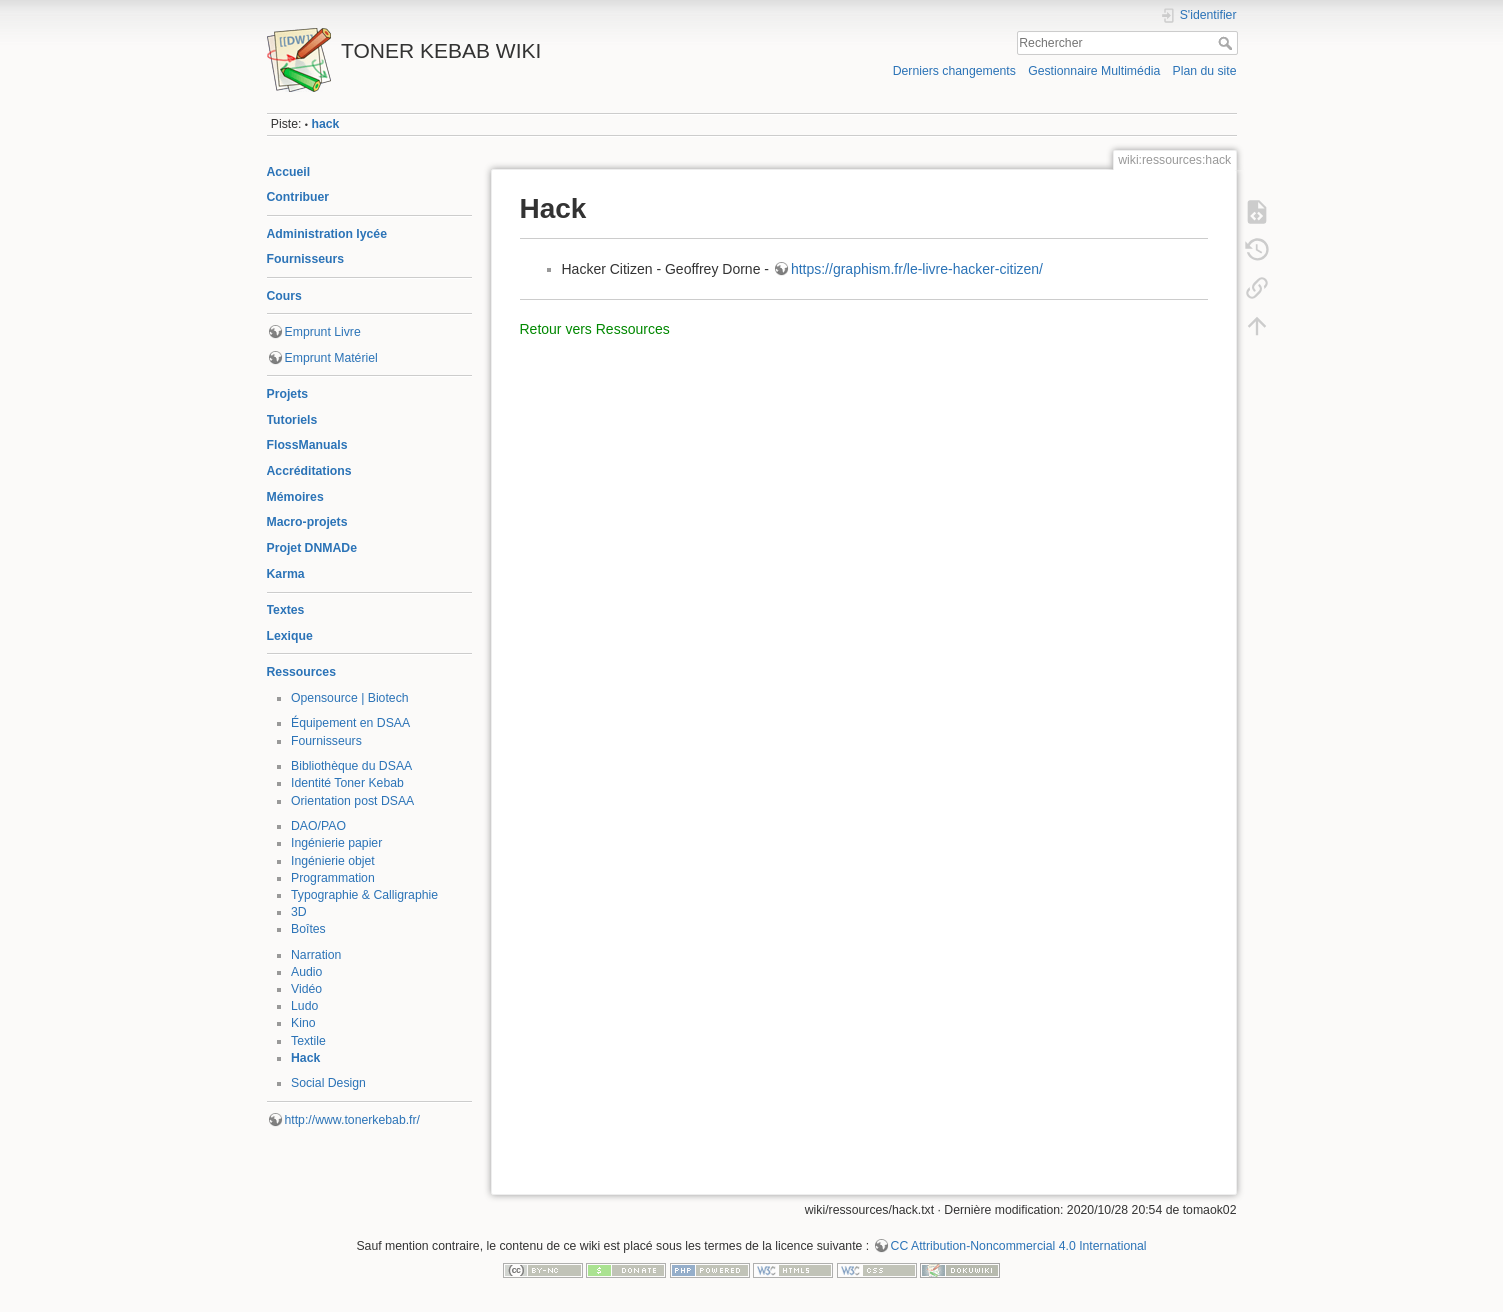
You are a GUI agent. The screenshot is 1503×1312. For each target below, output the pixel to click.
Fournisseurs (306, 259)
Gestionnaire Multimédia (1094, 71)
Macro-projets (307, 522)
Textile (308, 1041)
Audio (306, 972)
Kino (303, 1023)
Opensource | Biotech (350, 698)
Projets (288, 394)
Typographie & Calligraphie (364, 895)
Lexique (290, 636)
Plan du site (1204, 71)
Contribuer (298, 197)
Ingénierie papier (336, 843)
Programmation (333, 878)
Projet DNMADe (312, 548)
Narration (316, 955)
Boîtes (308, 929)
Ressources (301, 672)
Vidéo (306, 989)
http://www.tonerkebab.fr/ (353, 1120)
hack (325, 124)
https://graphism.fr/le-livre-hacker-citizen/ (917, 269)
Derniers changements (954, 71)
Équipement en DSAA (350, 723)
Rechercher (1227, 43)
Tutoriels (292, 420)
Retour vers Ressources (595, 329)
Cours (284, 296)
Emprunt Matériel (331, 358)
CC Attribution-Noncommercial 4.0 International (1019, 1246)
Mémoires (295, 497)
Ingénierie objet (333, 861)
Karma (286, 574)
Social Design (328, 1083)
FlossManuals (307, 445)
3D (299, 912)
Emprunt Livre (323, 332)
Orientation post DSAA (352, 801)
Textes (286, 610)
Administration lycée (327, 234)
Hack (305, 1058)
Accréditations (309, 471)
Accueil (289, 172)
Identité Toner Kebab (347, 783)
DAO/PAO (318, 826)
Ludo (304, 1006)
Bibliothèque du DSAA (351, 766)
